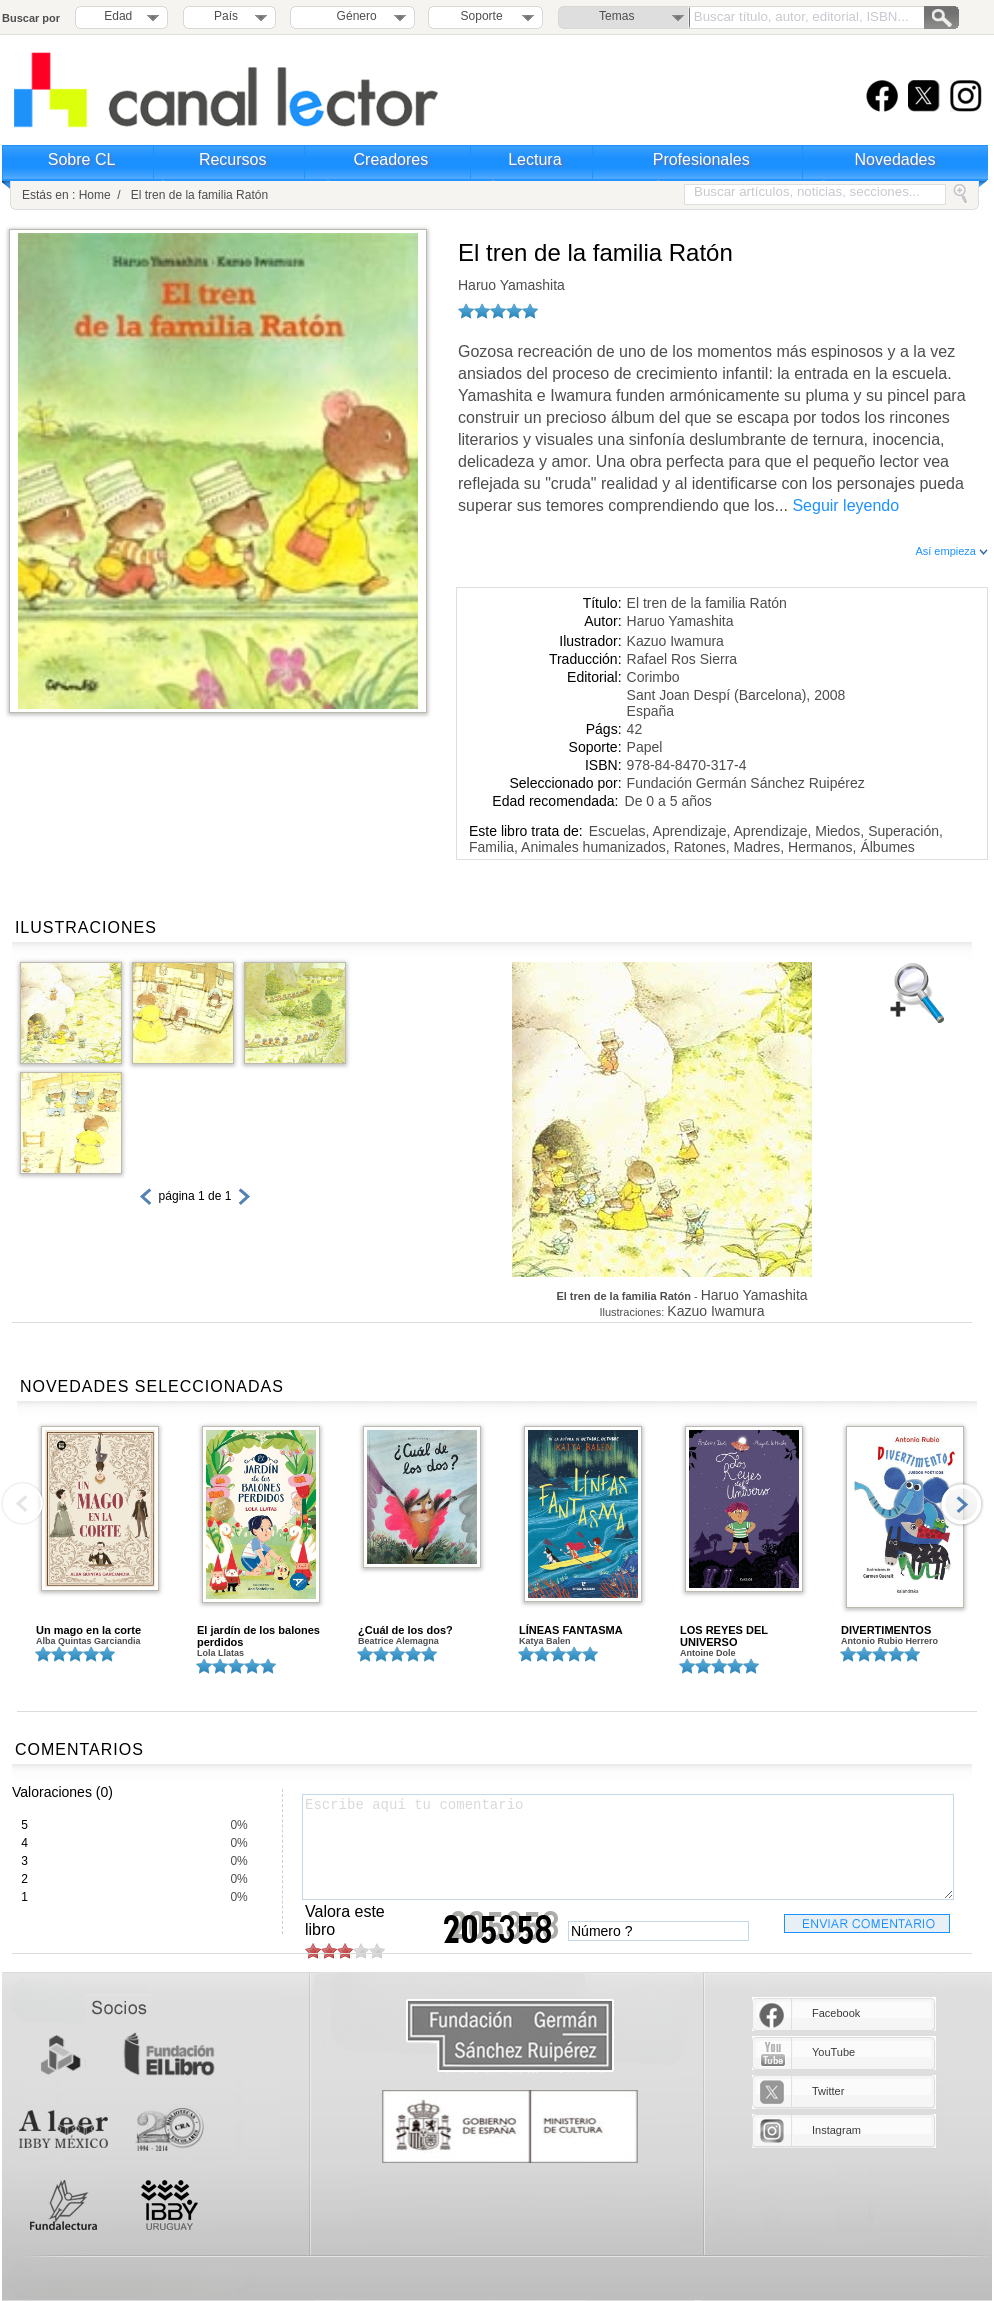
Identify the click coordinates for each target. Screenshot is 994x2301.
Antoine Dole (708, 1653)
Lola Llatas (220, 1653)
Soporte (482, 16)
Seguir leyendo (845, 505)
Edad (118, 16)
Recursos (233, 159)
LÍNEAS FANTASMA (571, 1630)
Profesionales (701, 159)
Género (353, 16)
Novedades (895, 159)
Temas (616, 16)
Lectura (534, 159)
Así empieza (951, 551)
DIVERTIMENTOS (886, 1630)
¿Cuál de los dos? (405, 1630)
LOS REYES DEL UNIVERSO (724, 1636)
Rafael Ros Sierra (682, 659)
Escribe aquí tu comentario (628, 1847)
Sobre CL (82, 159)
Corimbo (653, 677)
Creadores (391, 159)
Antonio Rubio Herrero (889, 1641)
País (226, 16)
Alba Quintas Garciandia (88, 1641)
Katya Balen (545, 1641)
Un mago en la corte (88, 1630)
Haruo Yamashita (511, 285)
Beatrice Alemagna (398, 1641)
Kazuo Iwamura (675, 641)
